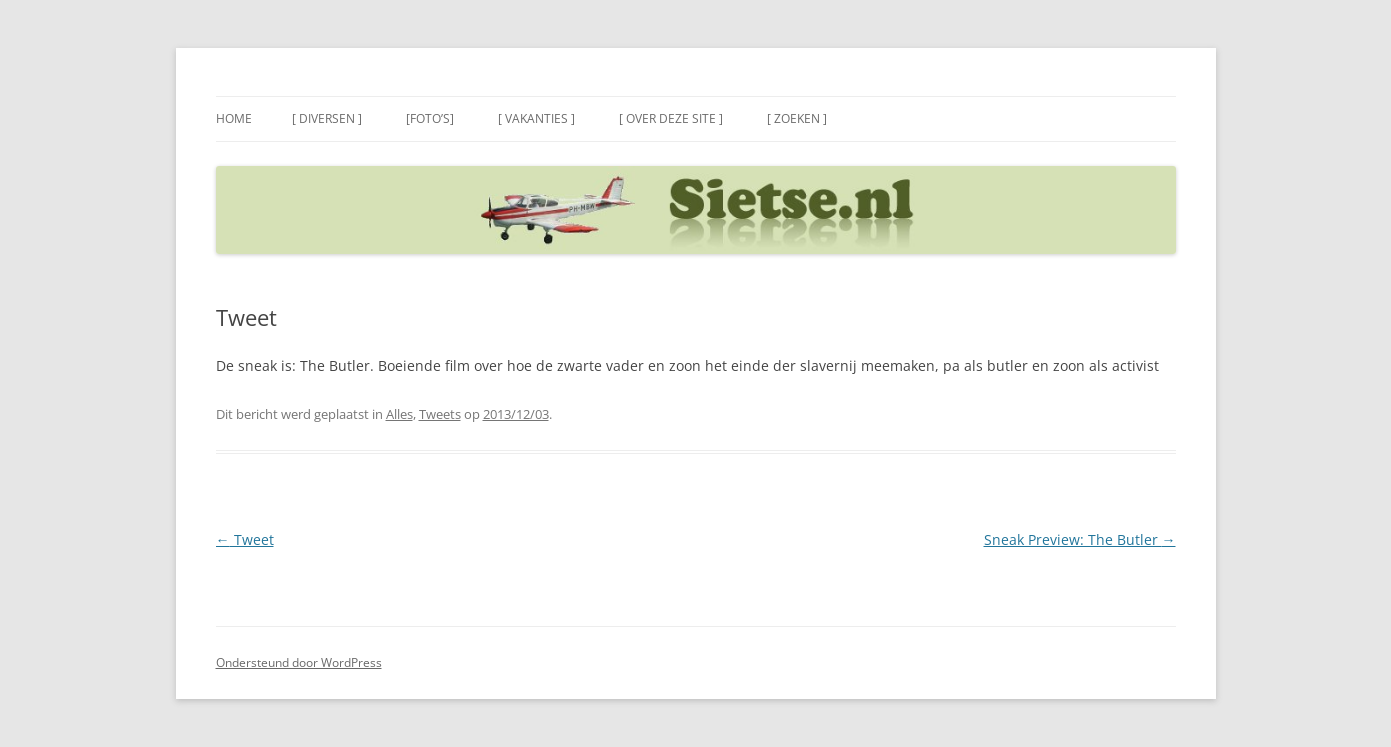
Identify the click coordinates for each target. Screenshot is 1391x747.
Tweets (440, 414)
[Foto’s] (430, 118)
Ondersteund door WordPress (299, 662)
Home (234, 118)
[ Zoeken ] (797, 118)
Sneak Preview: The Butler (1080, 539)
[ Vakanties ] (536, 118)
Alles (399, 414)
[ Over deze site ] (671, 118)
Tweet (245, 539)
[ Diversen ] (327, 118)
